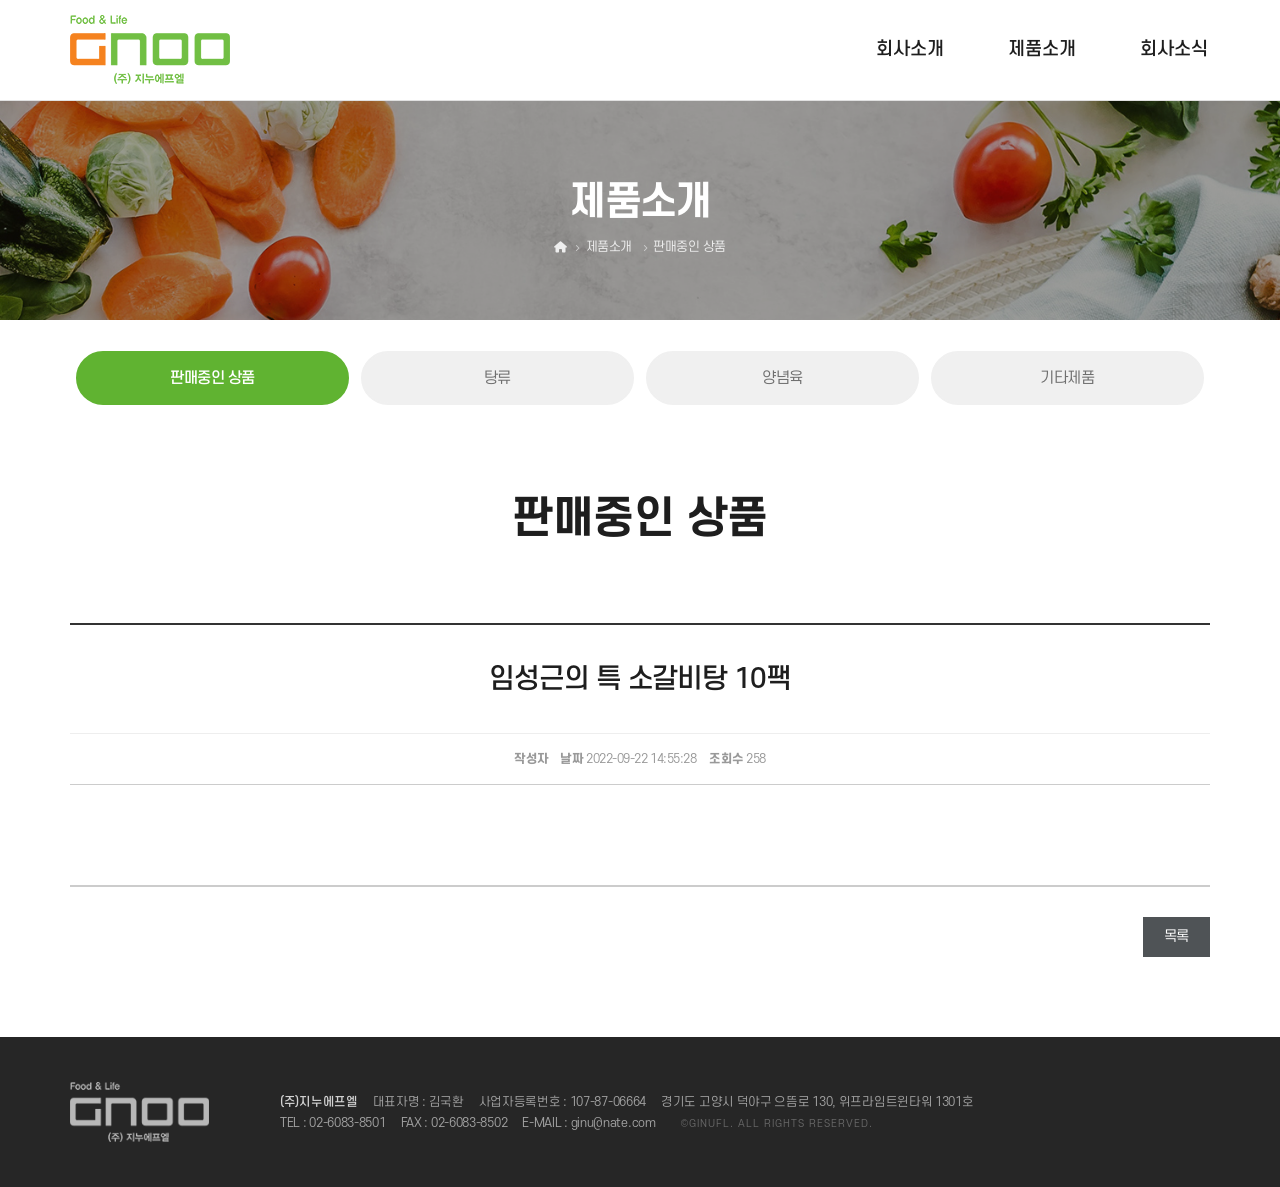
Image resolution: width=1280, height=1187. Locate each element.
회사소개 (910, 49)
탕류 (497, 378)
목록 (1176, 936)
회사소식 (1174, 49)
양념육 (782, 378)
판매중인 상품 (212, 378)
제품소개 (1042, 49)
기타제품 (1067, 378)
